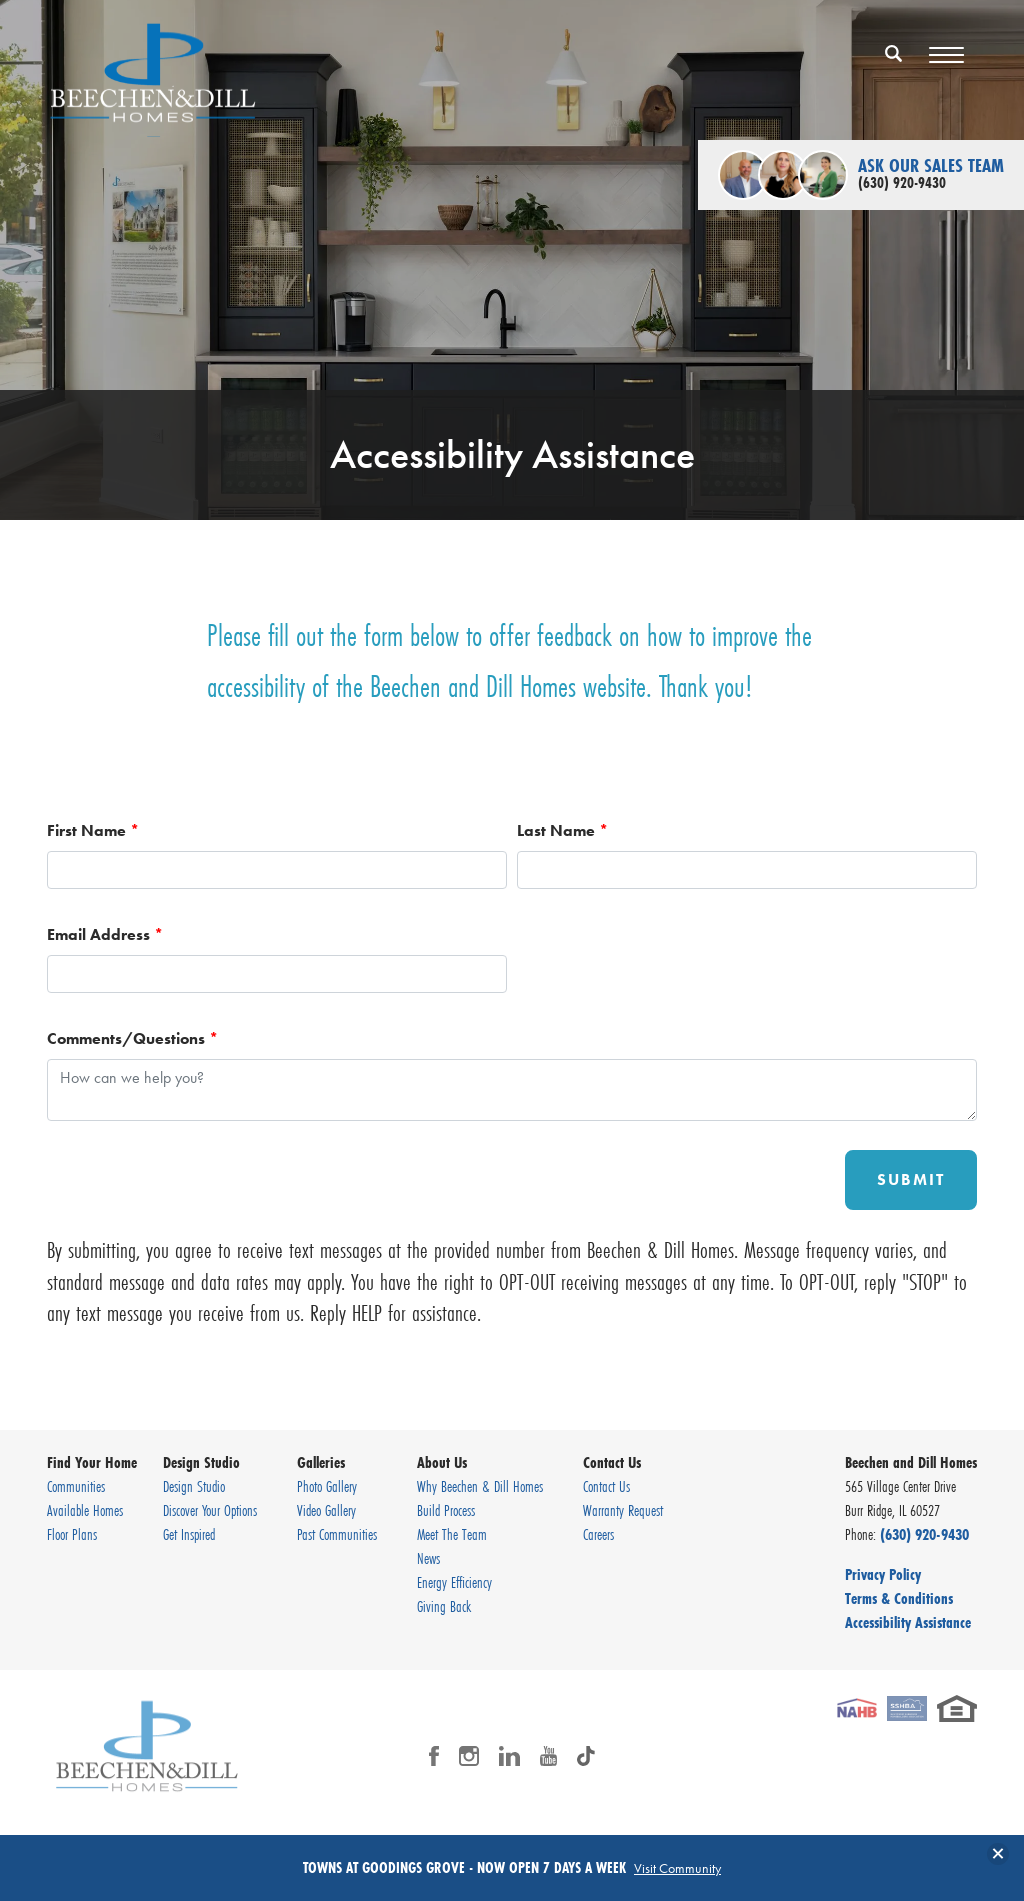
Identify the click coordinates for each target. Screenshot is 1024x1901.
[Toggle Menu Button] (946, 55)
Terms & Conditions (899, 1598)
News (428, 1558)
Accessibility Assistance (908, 1622)
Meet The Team (452, 1534)
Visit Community (677, 1868)
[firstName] (277, 870)
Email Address (105, 934)
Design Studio (194, 1486)
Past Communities (337, 1534)
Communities (76, 1486)
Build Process (446, 1510)
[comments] (512, 1090)
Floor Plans (72, 1534)
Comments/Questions (132, 1038)
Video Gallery (326, 1510)
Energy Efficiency (454, 1582)
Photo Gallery (327, 1486)
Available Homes (85, 1510)
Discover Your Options (210, 1510)
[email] (277, 974)
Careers (598, 1534)
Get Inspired (189, 1534)
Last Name (562, 830)
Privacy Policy (883, 1574)
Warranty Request (623, 1510)
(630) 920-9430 (924, 1534)
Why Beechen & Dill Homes (480, 1486)
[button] (894, 66)
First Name (93, 830)
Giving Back (444, 1606)
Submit (911, 1179)
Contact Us (606, 1486)
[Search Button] (894, 53)
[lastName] (747, 870)
